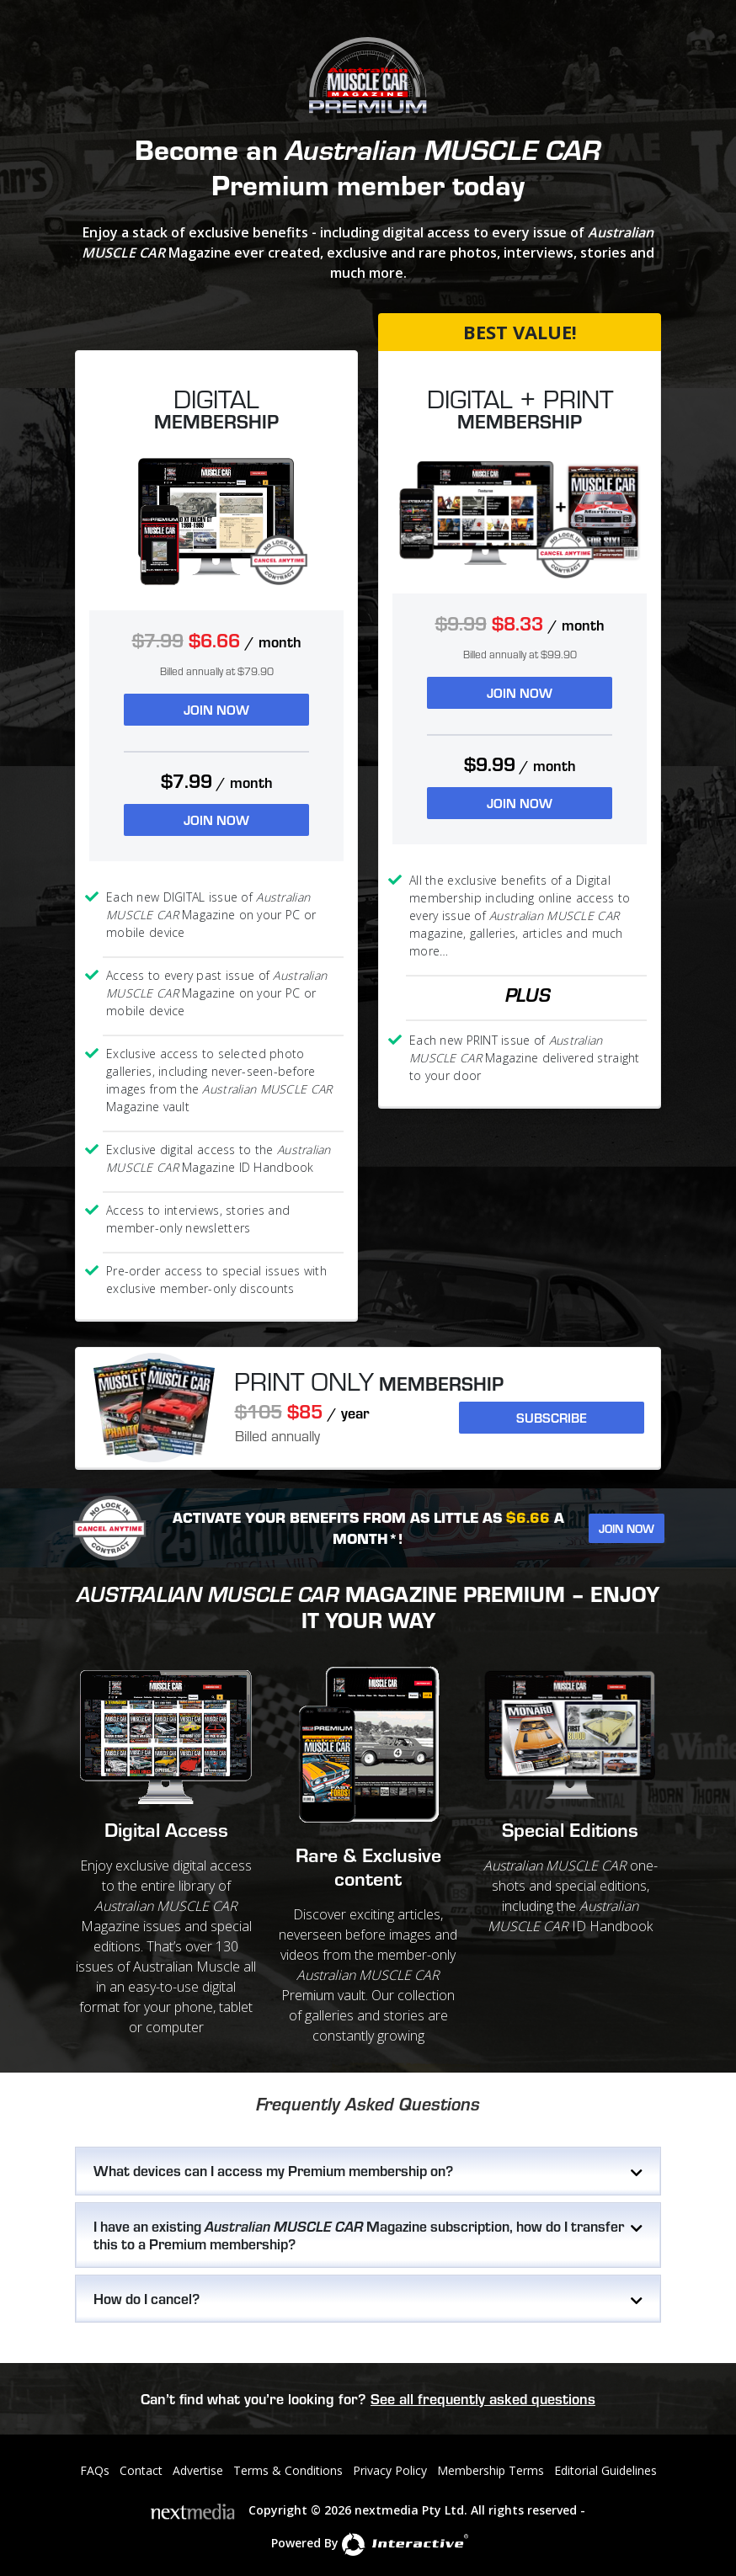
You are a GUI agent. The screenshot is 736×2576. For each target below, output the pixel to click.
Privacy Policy (390, 2470)
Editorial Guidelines (605, 2470)
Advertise (198, 2470)
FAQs (94, 2470)
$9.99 (520, 764)
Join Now (626, 1528)
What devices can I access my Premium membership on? (273, 2170)
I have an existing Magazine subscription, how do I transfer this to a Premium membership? (358, 2235)
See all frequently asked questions (483, 2398)
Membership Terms (490, 2470)
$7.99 (217, 780)
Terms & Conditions (288, 2470)
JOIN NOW (216, 709)
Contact (141, 2470)
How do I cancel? (146, 2298)
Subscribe (551, 1417)
